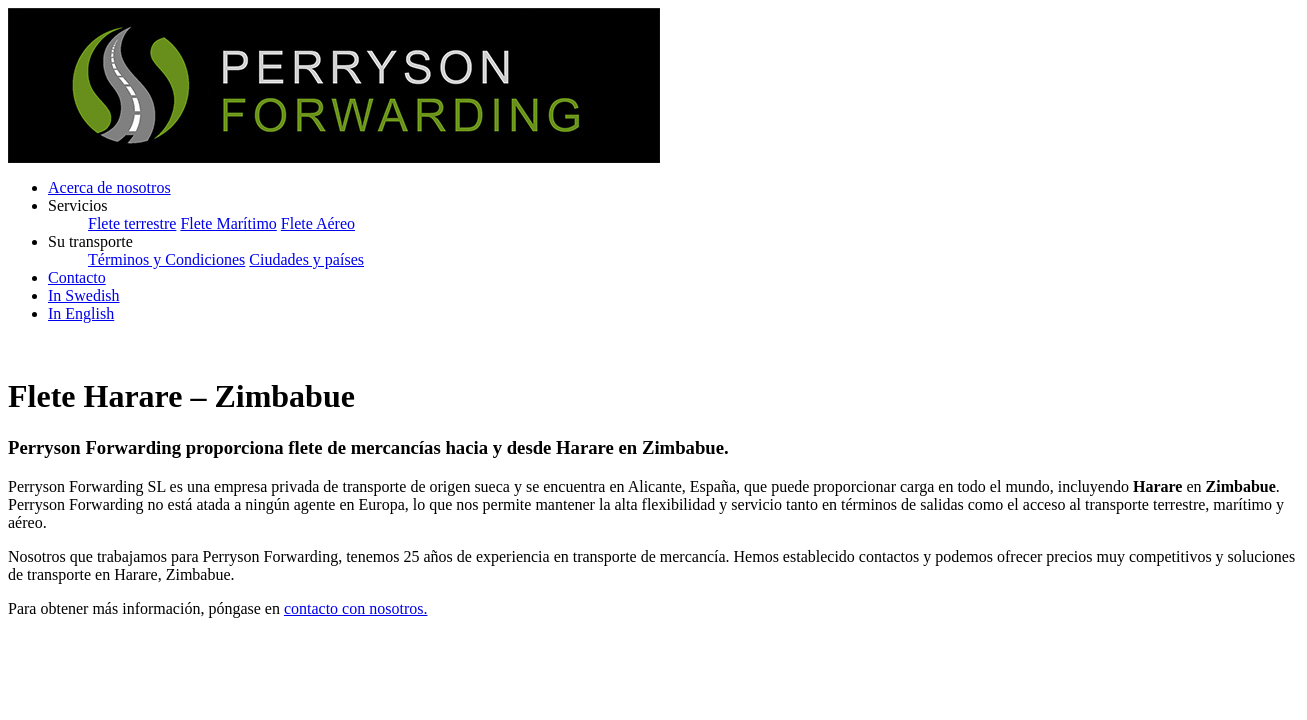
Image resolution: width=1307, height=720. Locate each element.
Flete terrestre (132, 223)
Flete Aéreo (318, 223)
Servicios (78, 205)
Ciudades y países (306, 259)
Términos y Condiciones (166, 259)
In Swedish (84, 295)
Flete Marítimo (228, 223)
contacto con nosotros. (356, 608)
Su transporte (90, 241)
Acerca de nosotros (109, 187)
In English (81, 313)
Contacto (77, 277)
